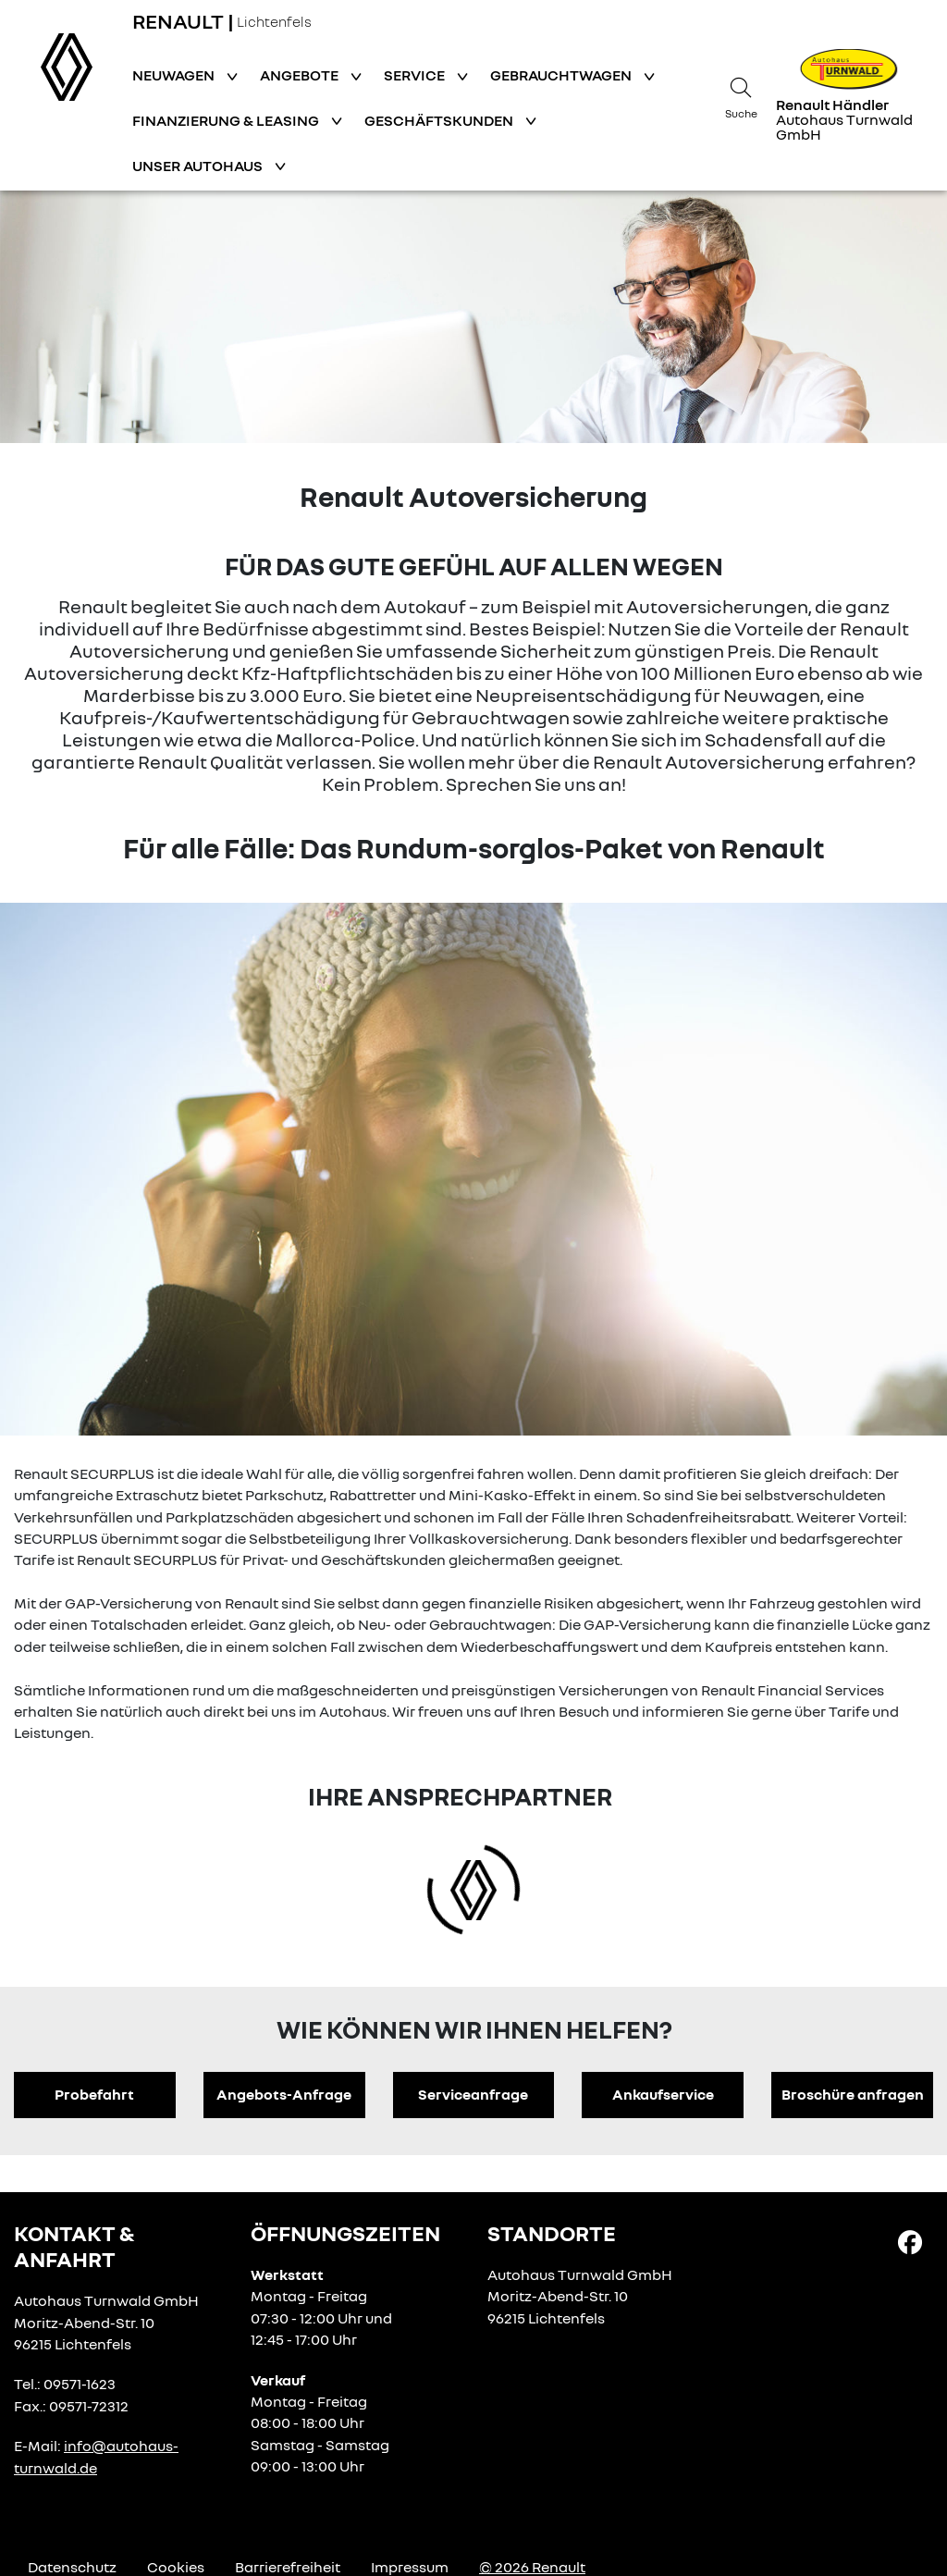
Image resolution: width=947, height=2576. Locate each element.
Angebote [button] (300, 75)
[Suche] (740, 95)
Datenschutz (72, 2567)
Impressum (410, 2567)
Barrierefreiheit (287, 2567)
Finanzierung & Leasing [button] (227, 120)
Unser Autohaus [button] (198, 165)
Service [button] (416, 75)
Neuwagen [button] (174, 75)
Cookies (175, 2567)
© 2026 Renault (532, 2567)
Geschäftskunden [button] (440, 120)
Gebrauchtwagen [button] (562, 75)
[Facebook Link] (910, 2241)
